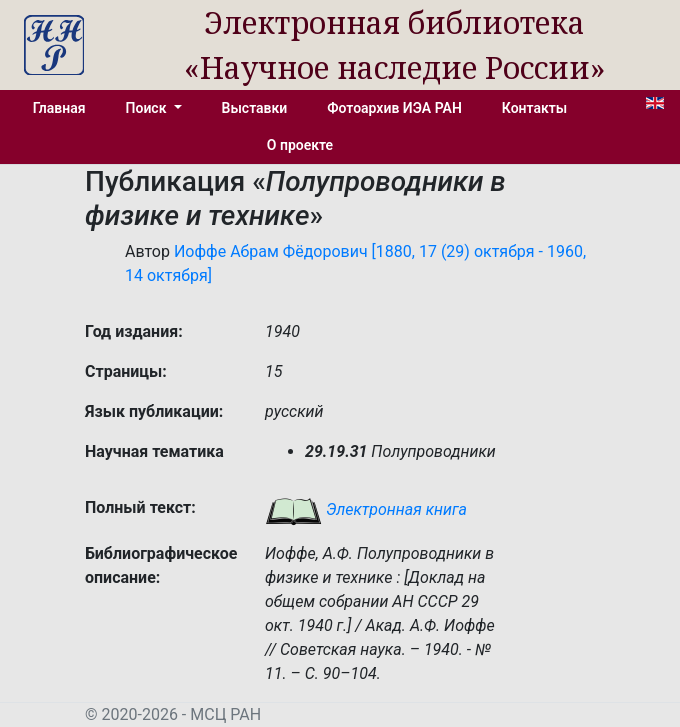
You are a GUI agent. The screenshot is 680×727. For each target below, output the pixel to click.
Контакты (534, 108)
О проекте (300, 145)
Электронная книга (366, 509)
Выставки (255, 108)
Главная (59, 108)
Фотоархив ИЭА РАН (394, 108)
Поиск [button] (148, 108)
